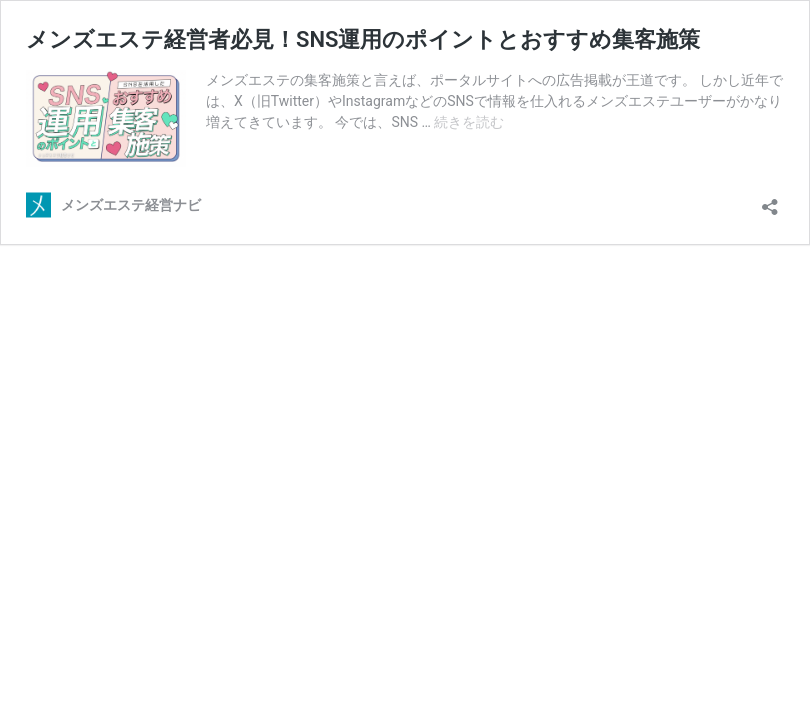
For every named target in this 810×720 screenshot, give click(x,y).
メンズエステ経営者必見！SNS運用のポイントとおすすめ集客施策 (363, 39)
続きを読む (469, 122)
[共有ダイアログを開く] (770, 200)
